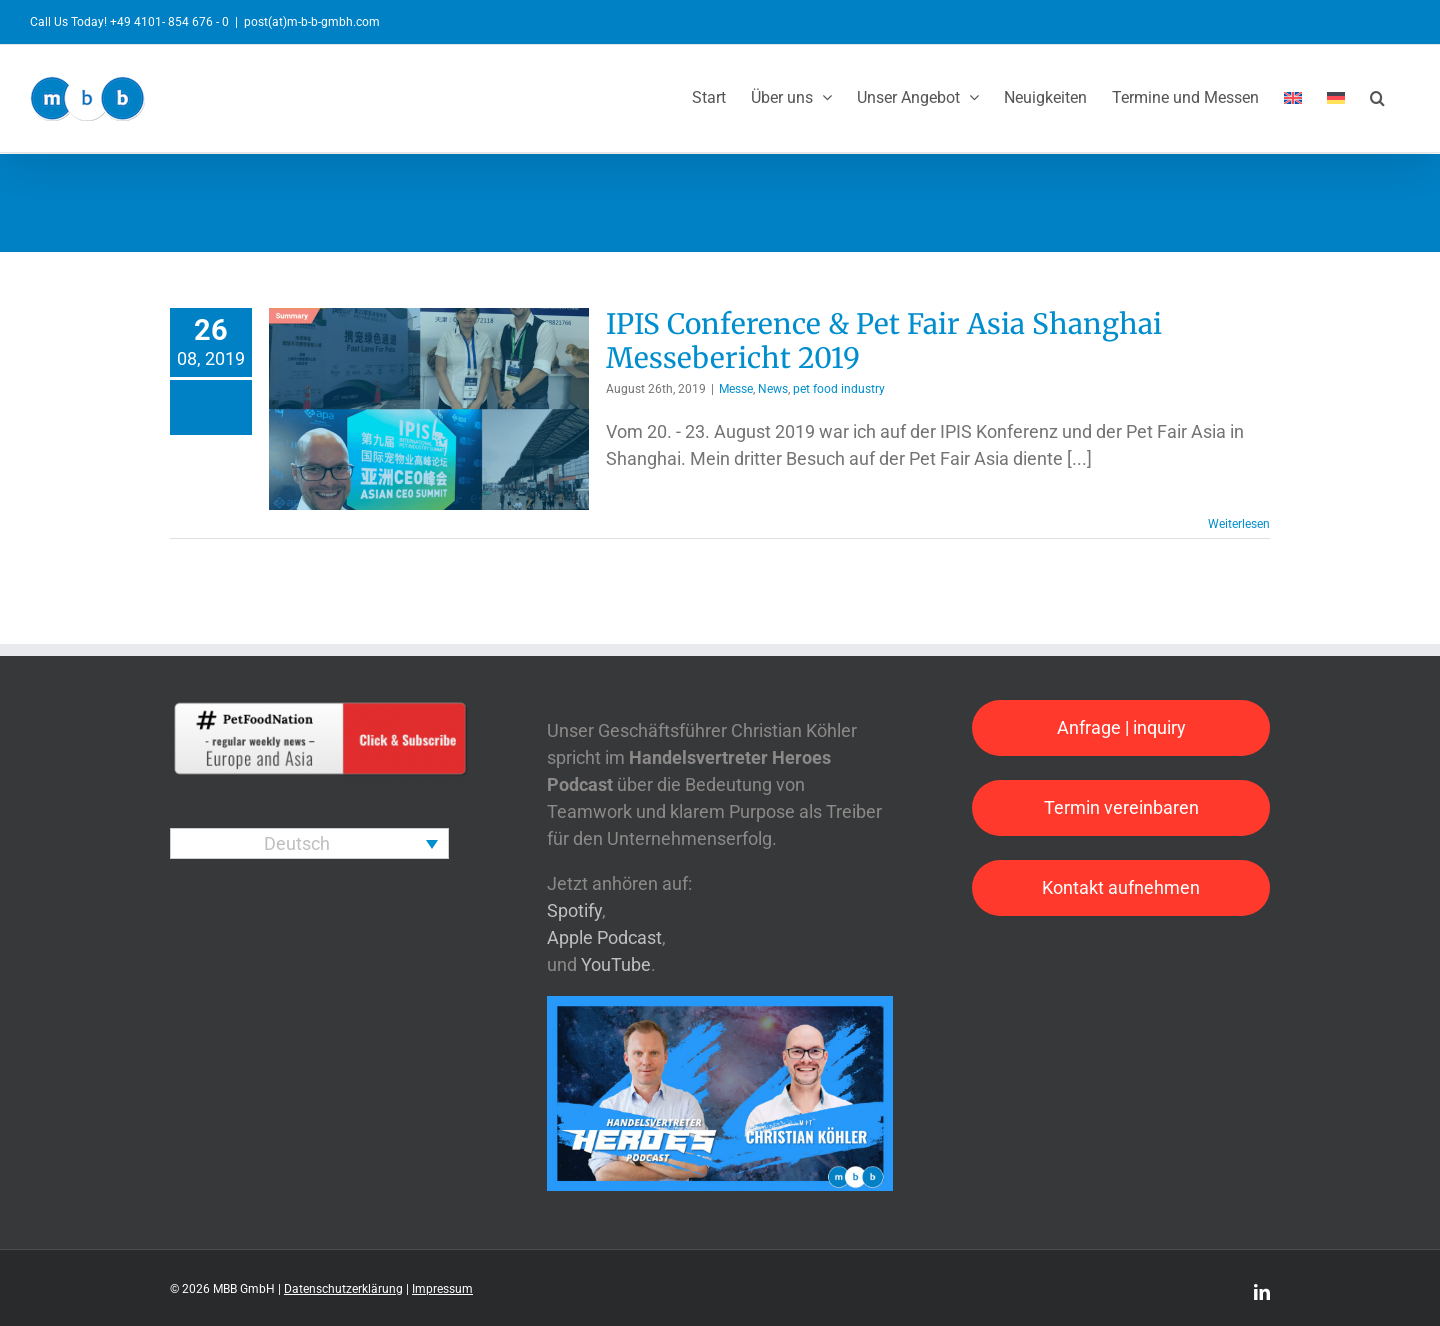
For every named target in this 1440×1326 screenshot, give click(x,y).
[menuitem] (1293, 95)
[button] (1377, 95)
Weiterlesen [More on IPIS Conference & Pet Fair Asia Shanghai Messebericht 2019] (1239, 524)
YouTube (616, 964)
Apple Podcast (604, 937)
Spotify (574, 910)
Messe (736, 389)
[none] (309, 843)
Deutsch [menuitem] (297, 843)
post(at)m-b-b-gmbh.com (312, 22)
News (773, 389)
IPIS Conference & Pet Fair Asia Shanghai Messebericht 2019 (884, 341)
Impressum (442, 1289)
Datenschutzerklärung (343, 1289)
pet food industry (839, 389)
